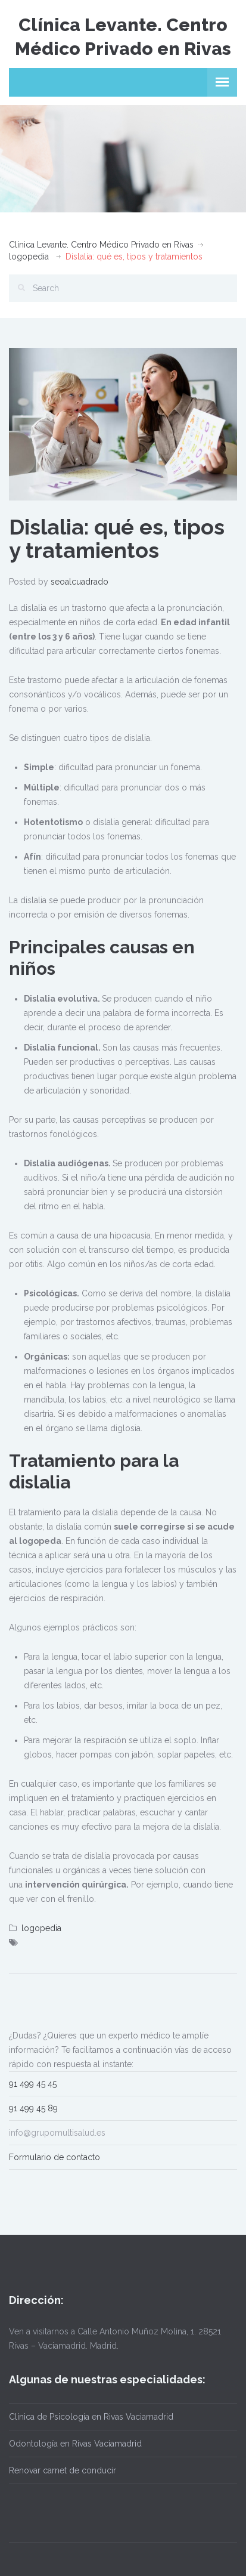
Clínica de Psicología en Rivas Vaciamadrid (91, 2416)
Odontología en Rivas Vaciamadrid (75, 2443)
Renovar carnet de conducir (62, 2470)
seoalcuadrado (79, 581)
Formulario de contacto (54, 2157)
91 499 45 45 (33, 2084)
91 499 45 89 (33, 2108)
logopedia (29, 256)
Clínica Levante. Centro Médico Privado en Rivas (101, 244)
